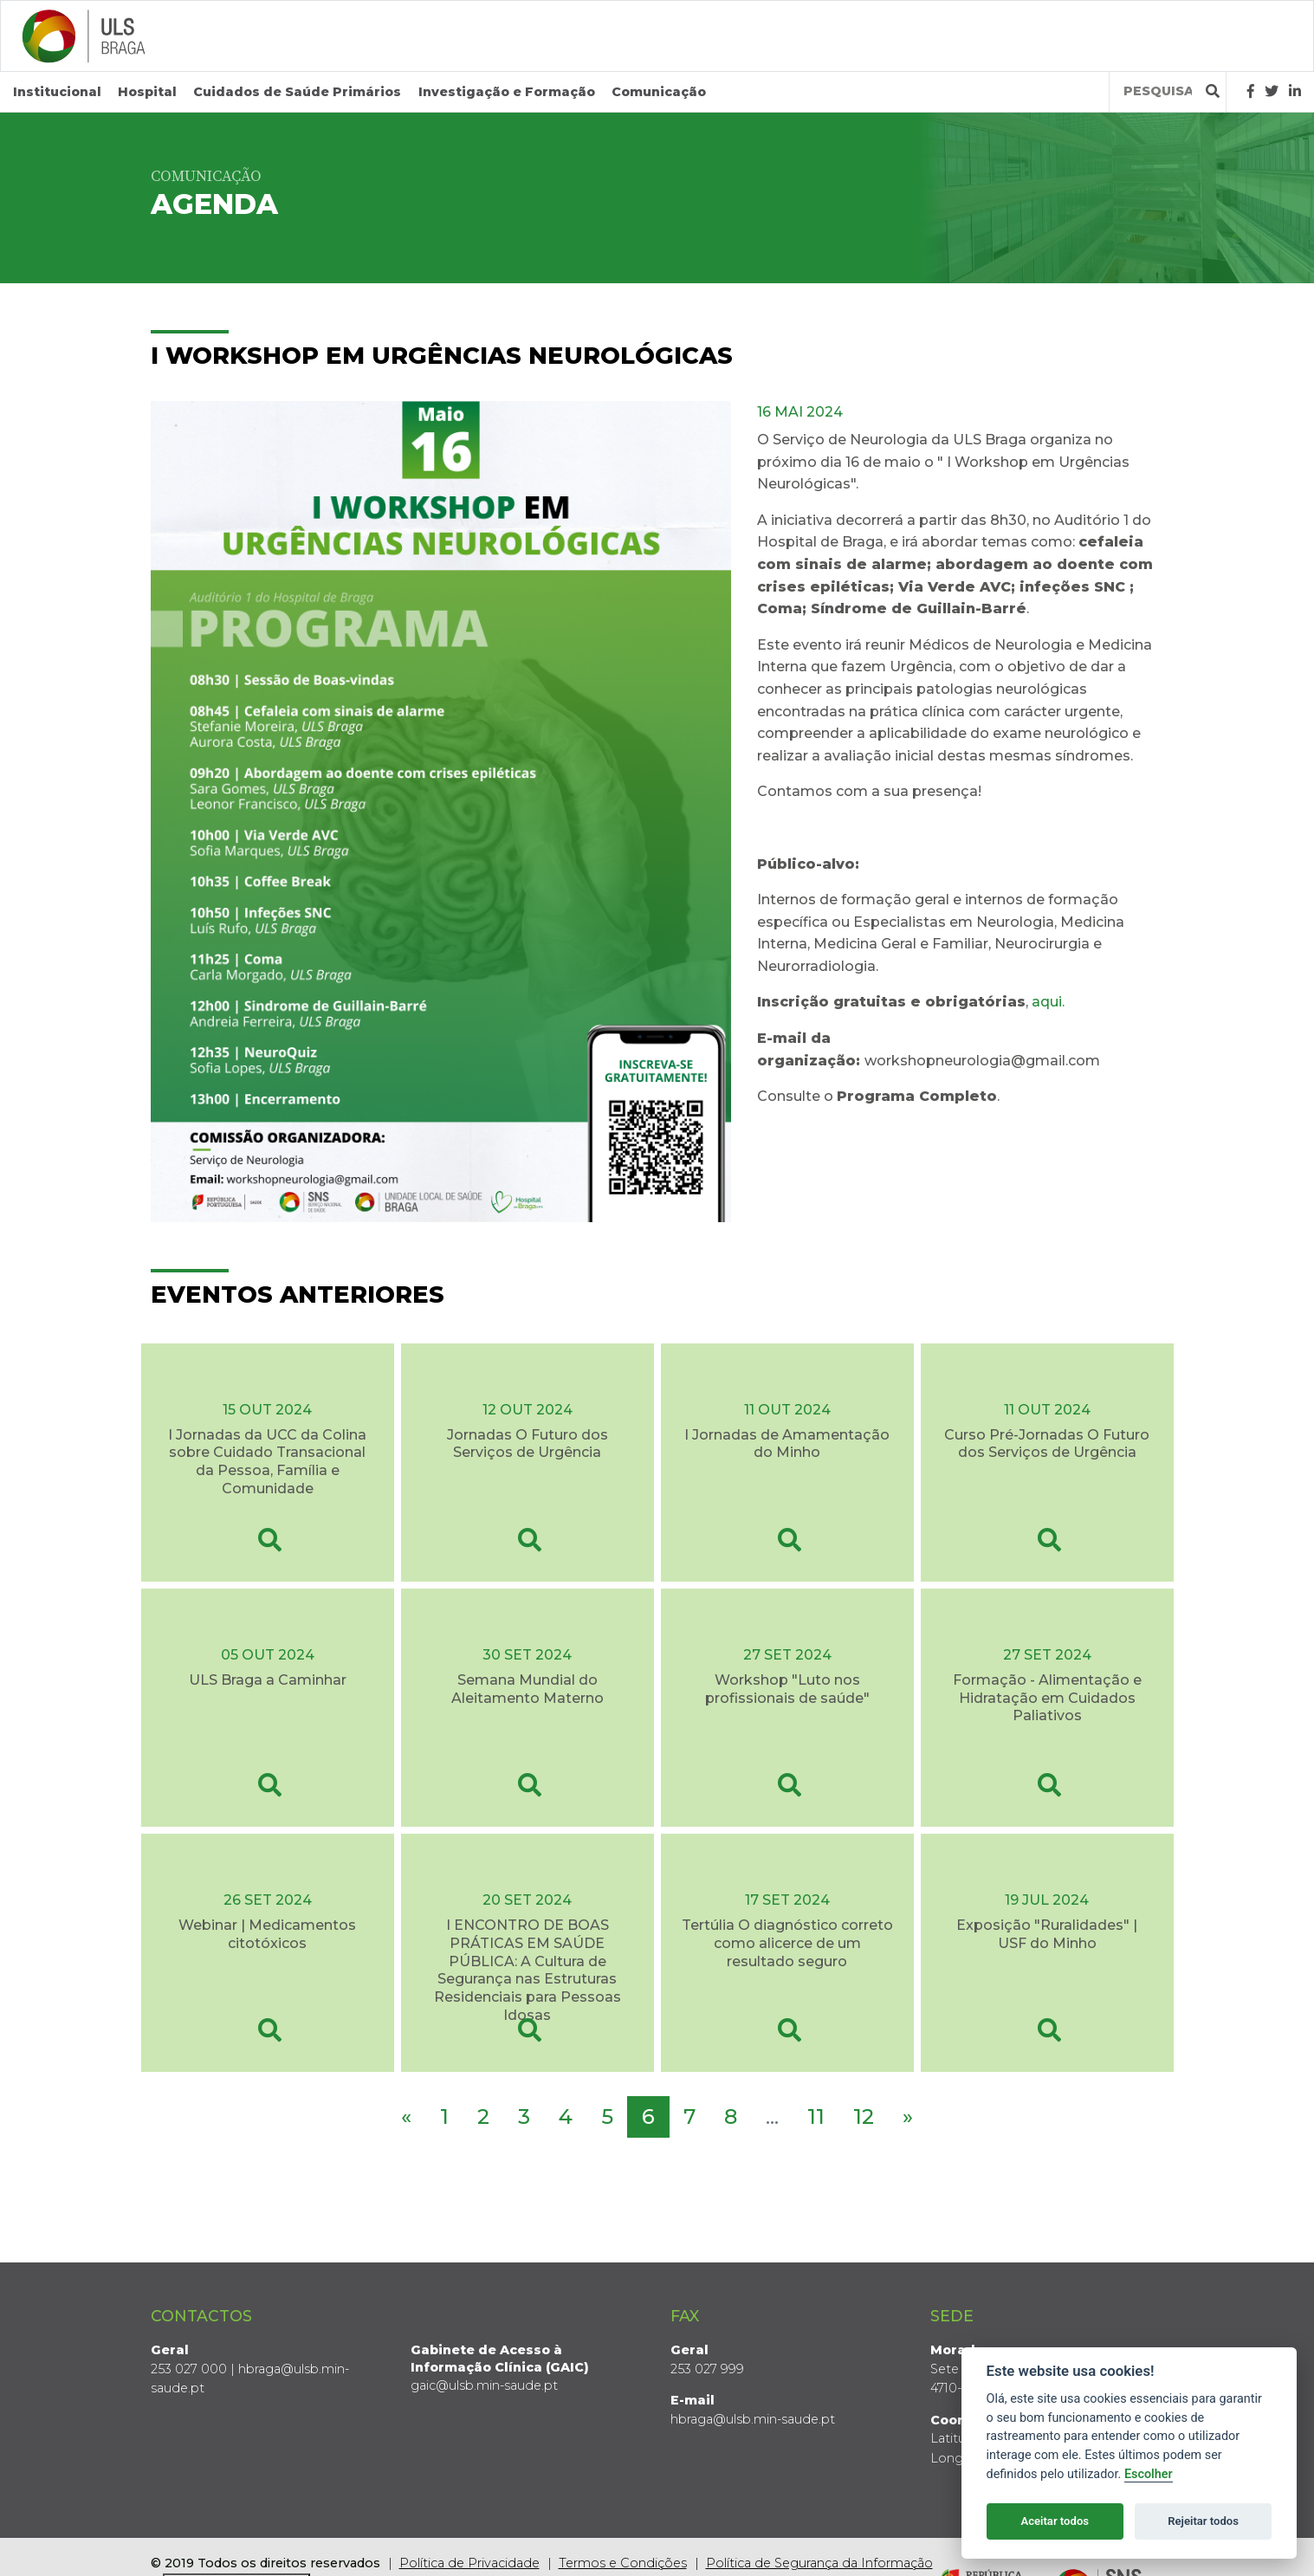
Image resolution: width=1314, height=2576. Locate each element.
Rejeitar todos (1203, 2521)
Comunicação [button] (659, 92)
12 (863, 2116)
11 (816, 2116)
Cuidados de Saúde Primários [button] (297, 92)
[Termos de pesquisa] (1157, 91)
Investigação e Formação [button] (506, 92)
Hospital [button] (147, 92)
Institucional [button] (57, 92)
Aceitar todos (1054, 2521)
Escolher (1148, 2474)
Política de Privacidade (469, 2563)
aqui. (1048, 1002)
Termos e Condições (623, 2563)
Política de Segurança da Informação (819, 2563)
